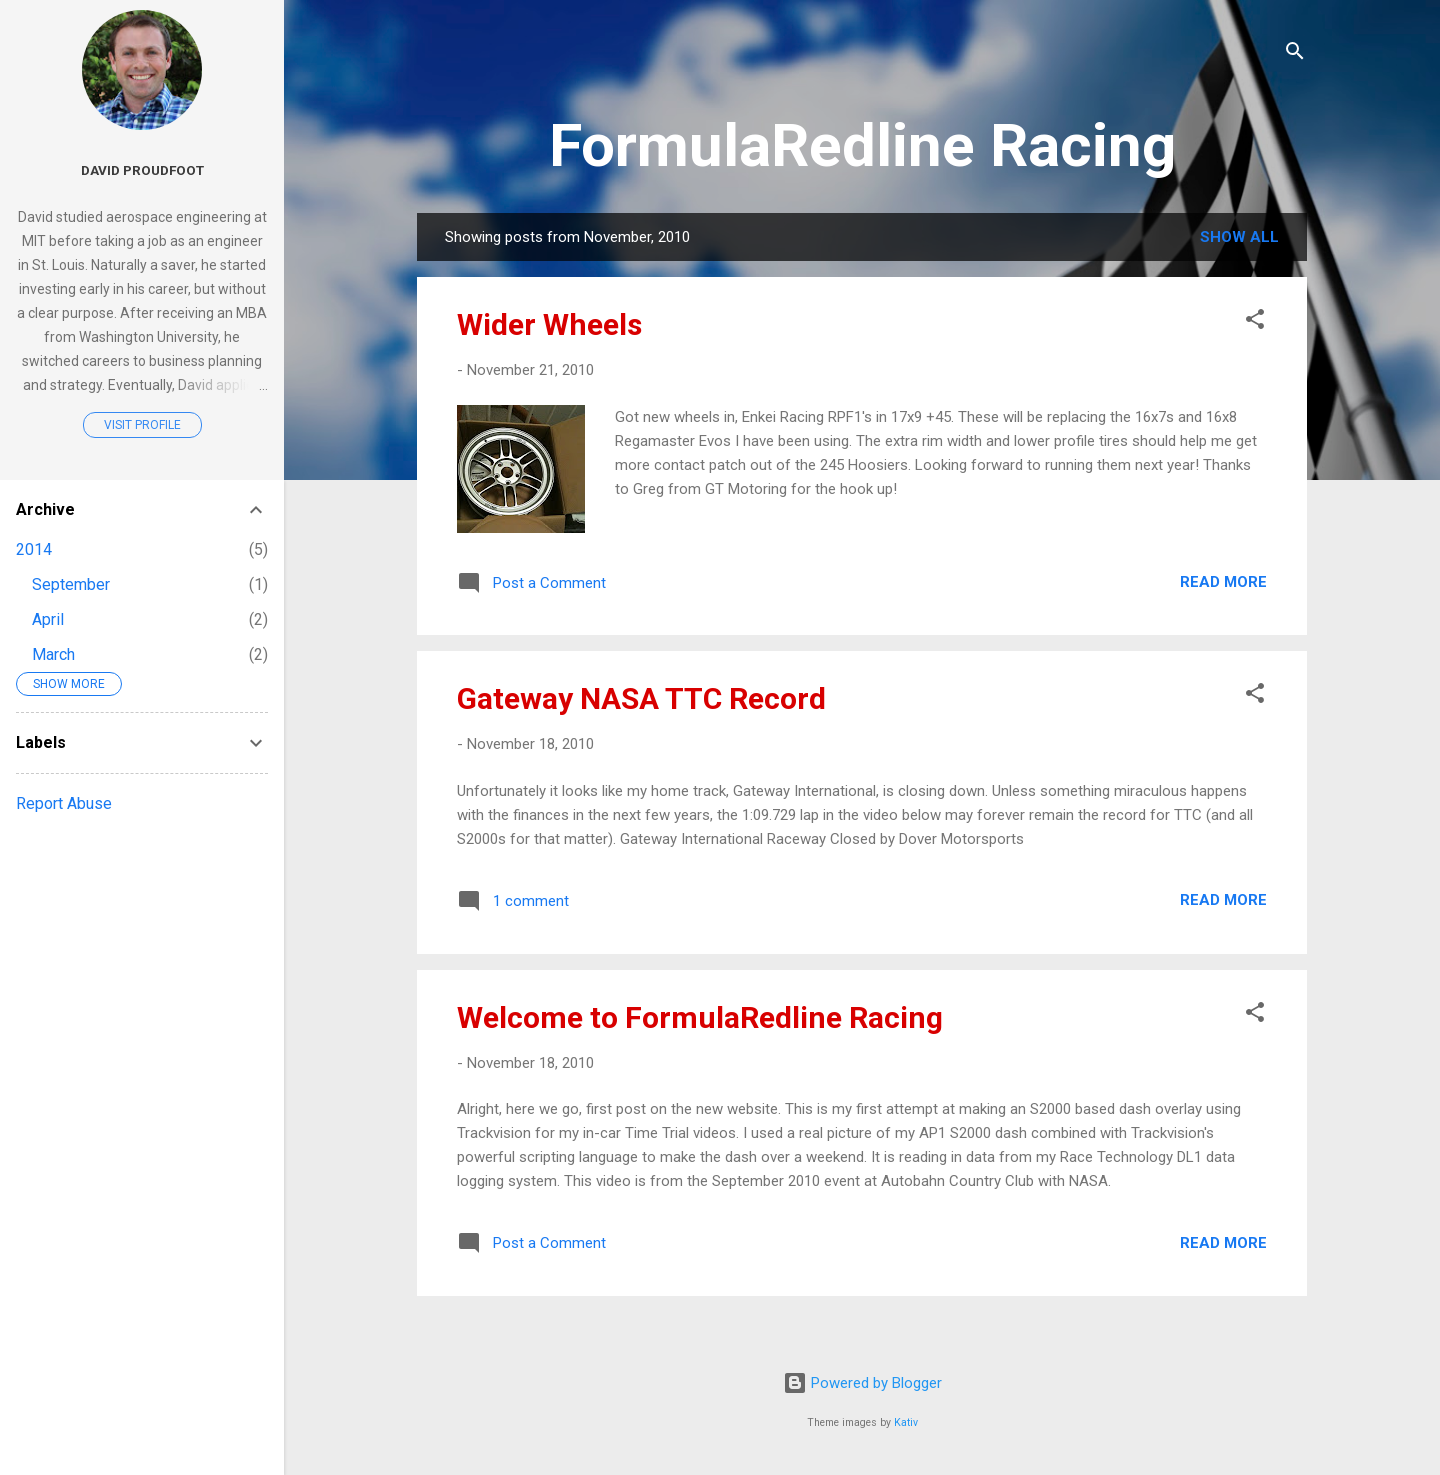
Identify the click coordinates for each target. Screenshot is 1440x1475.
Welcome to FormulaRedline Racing (700, 1017)
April (48, 619)
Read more (1223, 582)
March (53, 654)
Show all (1239, 237)
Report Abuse (64, 803)
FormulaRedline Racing (862, 145)
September (71, 584)
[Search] (1295, 54)
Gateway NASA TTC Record (641, 698)
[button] (1255, 322)
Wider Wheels (549, 324)
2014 (34, 549)
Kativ (906, 1422)
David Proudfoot (142, 170)
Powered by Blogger (862, 1383)
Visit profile (142, 425)
